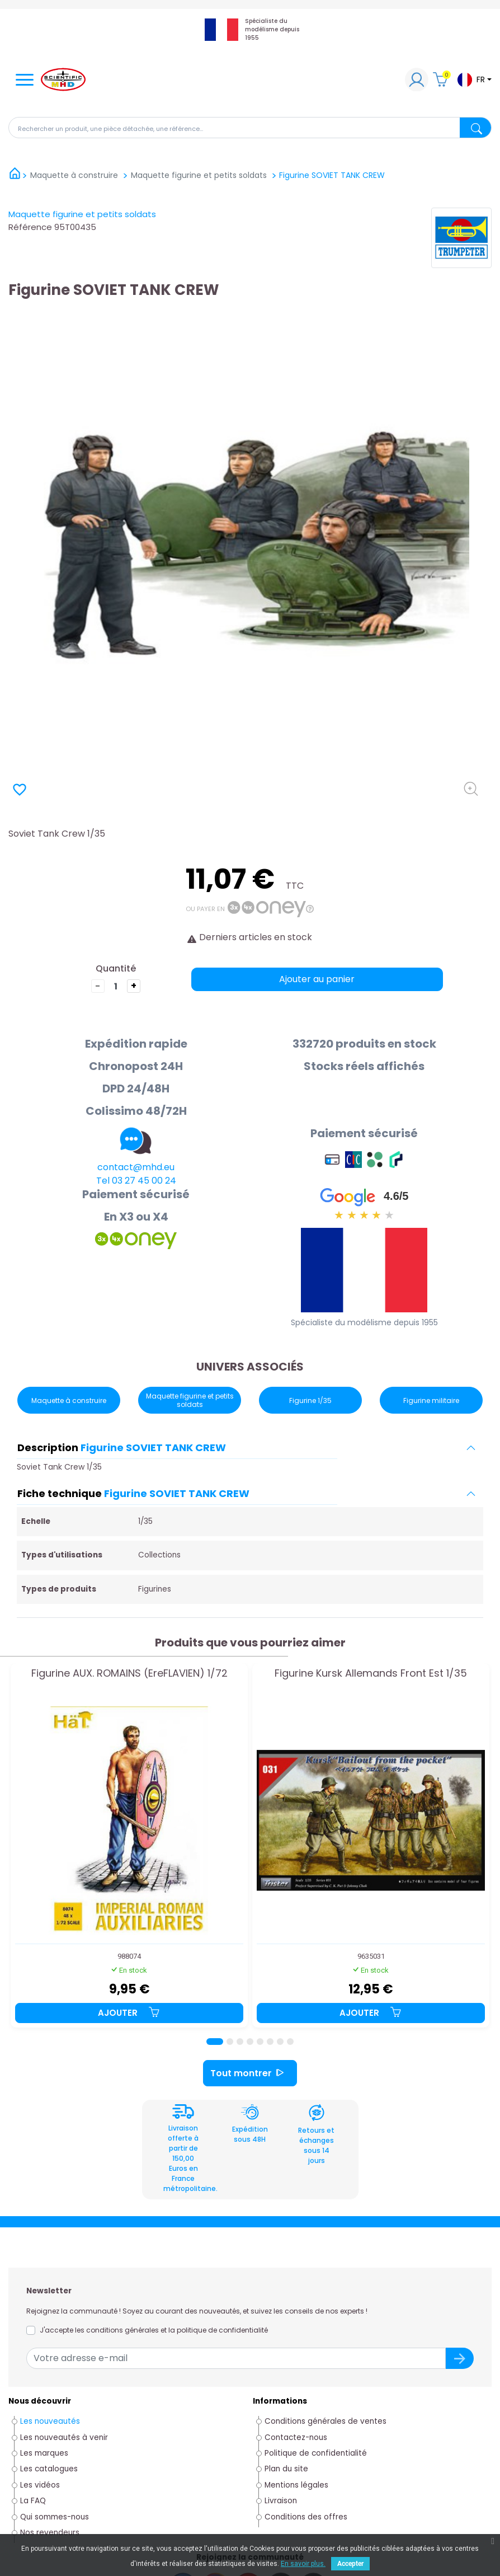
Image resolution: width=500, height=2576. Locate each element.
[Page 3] (240, 2041)
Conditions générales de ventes (325, 2421)
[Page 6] (270, 2041)
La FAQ (33, 2500)
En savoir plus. (303, 2564)
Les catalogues (49, 2469)
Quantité (116, 968)
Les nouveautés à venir (64, 2437)
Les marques (44, 2453)
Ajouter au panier (317, 979)
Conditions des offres (307, 2517)
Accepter (350, 2564)
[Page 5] (260, 2041)
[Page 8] (290, 2041)
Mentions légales (296, 2485)
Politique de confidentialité (316, 2453)
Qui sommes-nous (54, 2517)
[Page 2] (230, 2041)
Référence (30, 227)
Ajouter (129, 2013)
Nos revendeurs (49, 2532)
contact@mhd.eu (135, 1167)
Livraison (281, 2500)
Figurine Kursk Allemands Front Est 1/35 (371, 1674)
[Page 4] (250, 2041)
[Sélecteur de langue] (474, 80)
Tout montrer (250, 2073)
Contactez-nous (296, 2437)
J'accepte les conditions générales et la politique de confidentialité (154, 2330)
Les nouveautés (50, 2421)
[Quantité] (116, 986)
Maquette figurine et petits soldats (82, 214)
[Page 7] (280, 2041)
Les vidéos (40, 2485)
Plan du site (286, 2469)
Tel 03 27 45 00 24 (136, 1180)
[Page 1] (214, 2041)
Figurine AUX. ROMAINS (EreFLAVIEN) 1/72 (129, 1674)
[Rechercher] (250, 127)
